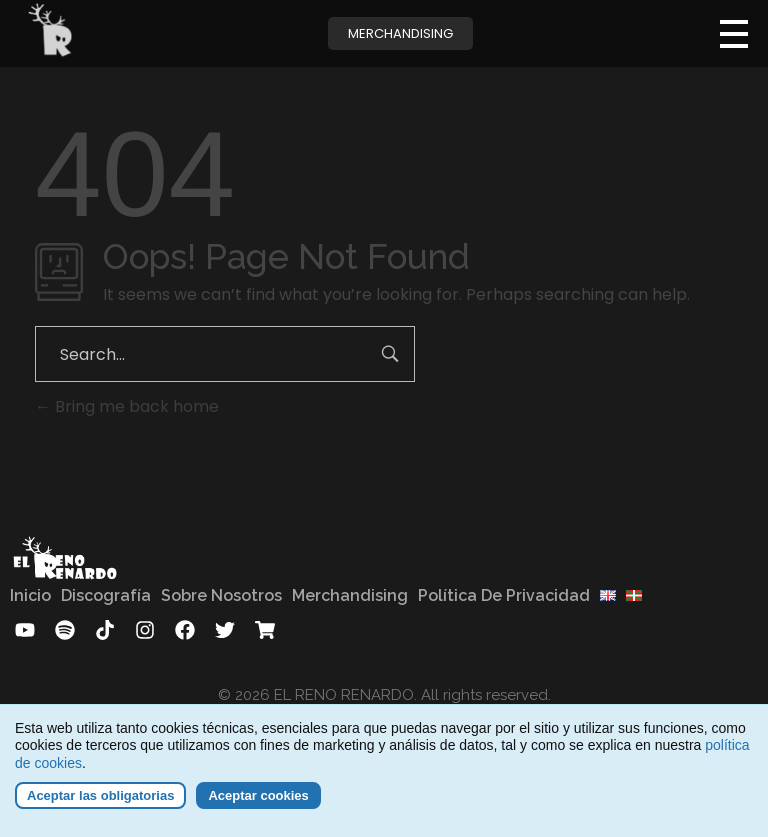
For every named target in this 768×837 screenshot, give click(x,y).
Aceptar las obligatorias (100, 802)
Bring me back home (127, 406)
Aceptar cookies (258, 802)
